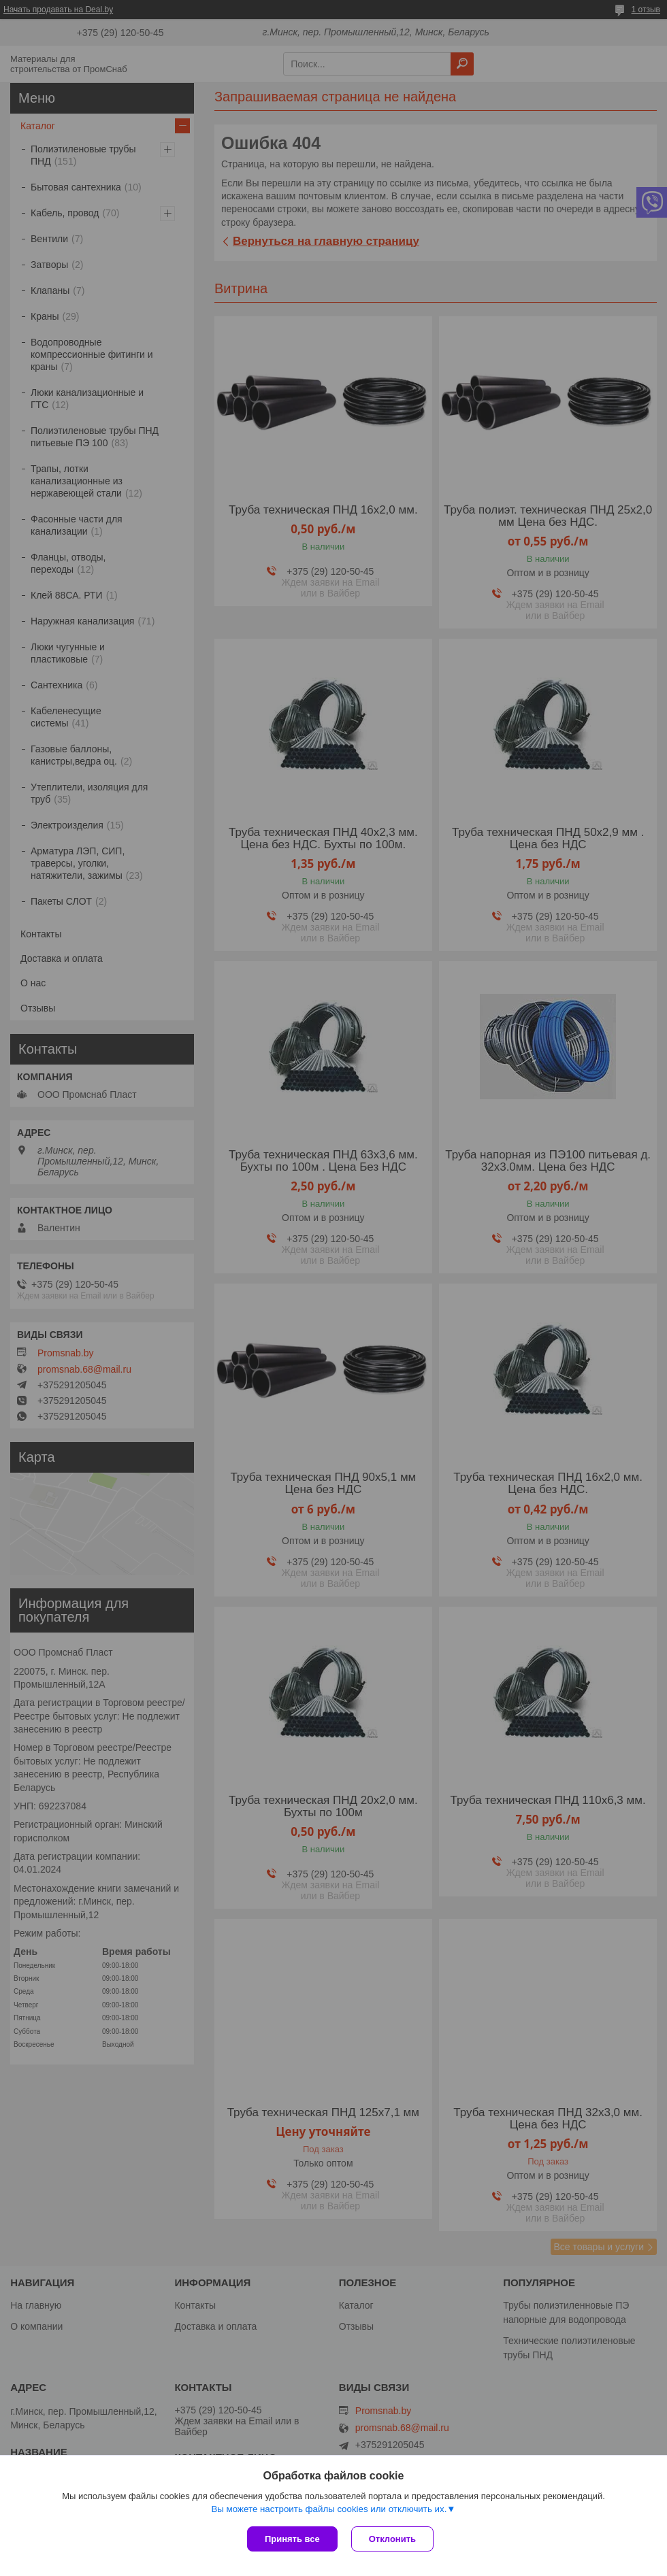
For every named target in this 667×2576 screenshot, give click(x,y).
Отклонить (392, 2539)
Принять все (292, 2539)
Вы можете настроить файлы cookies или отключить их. (328, 2509)
